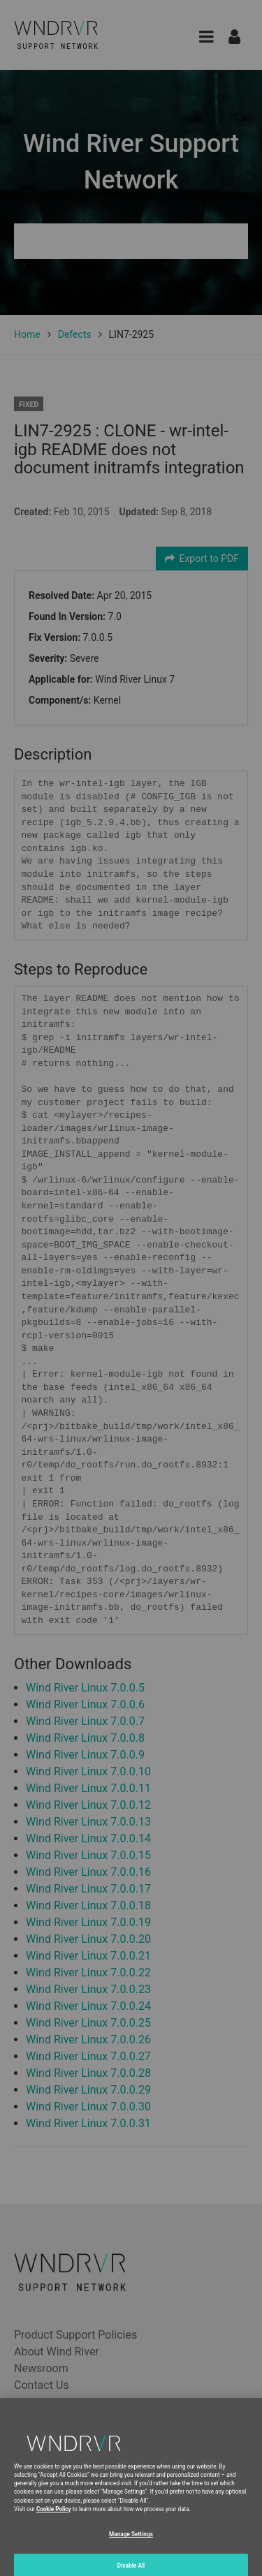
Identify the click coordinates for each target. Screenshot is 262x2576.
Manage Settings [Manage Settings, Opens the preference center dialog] (131, 2547)
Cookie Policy (53, 2521)
